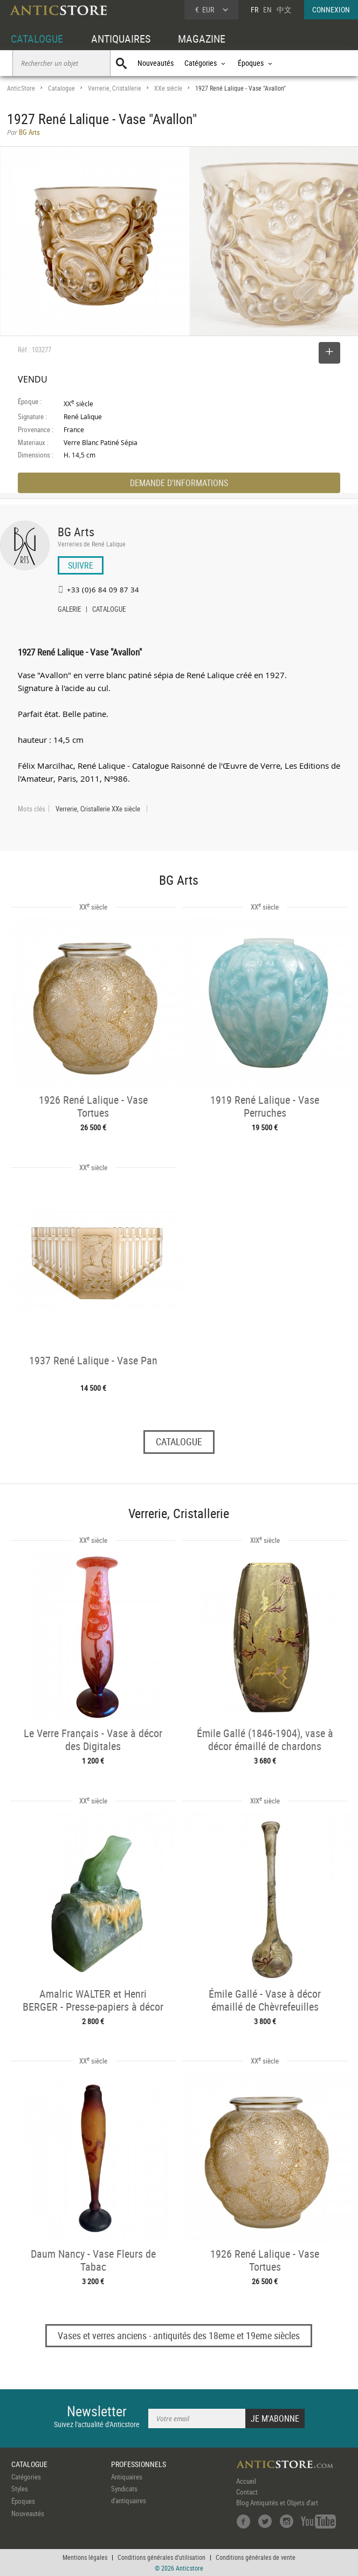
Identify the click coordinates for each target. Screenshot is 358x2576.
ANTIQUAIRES (120, 38)
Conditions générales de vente (255, 2557)
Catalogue (61, 88)
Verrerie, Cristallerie (114, 88)
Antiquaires (126, 2477)
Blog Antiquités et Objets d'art (277, 2502)
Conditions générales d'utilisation (161, 2557)
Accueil (246, 2481)
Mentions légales (85, 2557)
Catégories (26, 2477)
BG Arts (76, 531)
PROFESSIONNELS (138, 2464)
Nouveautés (155, 63)
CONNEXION (331, 9)
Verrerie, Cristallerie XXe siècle (98, 808)
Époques (23, 2501)
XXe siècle (168, 88)
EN (267, 9)
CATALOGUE (37, 38)
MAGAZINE (201, 38)
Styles (19, 2488)
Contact (247, 2492)
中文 (284, 9)
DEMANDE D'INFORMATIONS (179, 483)
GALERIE (69, 610)
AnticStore (21, 88)
